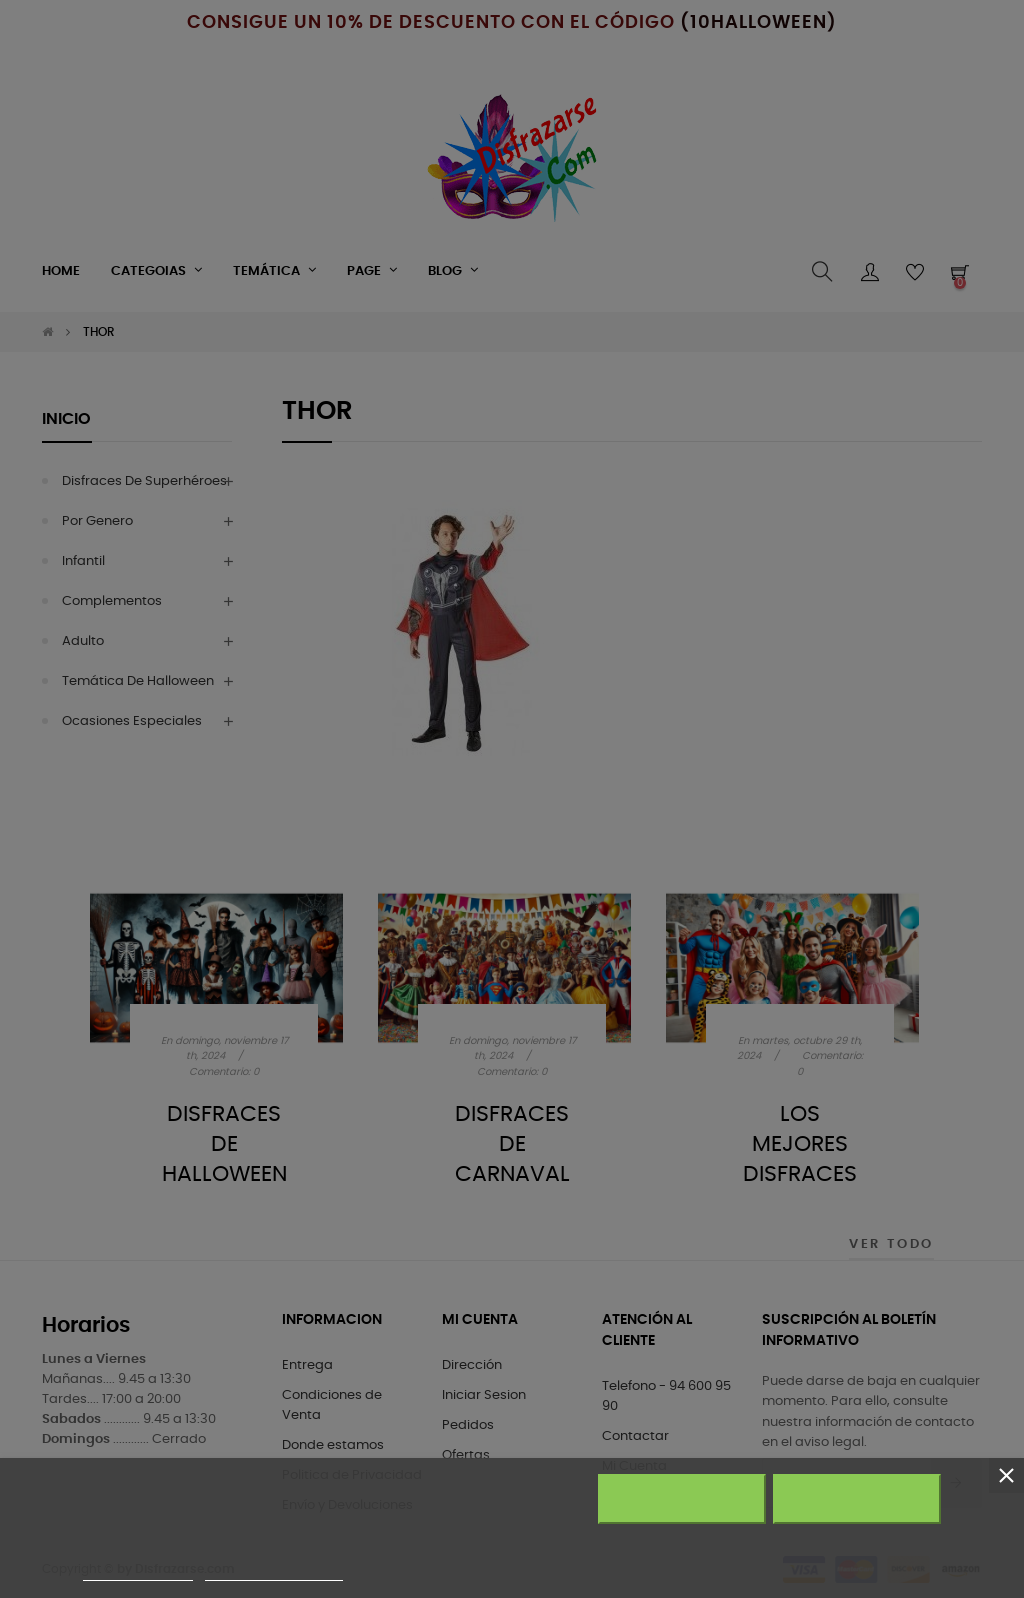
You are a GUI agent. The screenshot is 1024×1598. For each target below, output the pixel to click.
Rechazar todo (681, 1499)
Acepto (857, 1499)
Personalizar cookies (274, 1571)
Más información (138, 1571)
